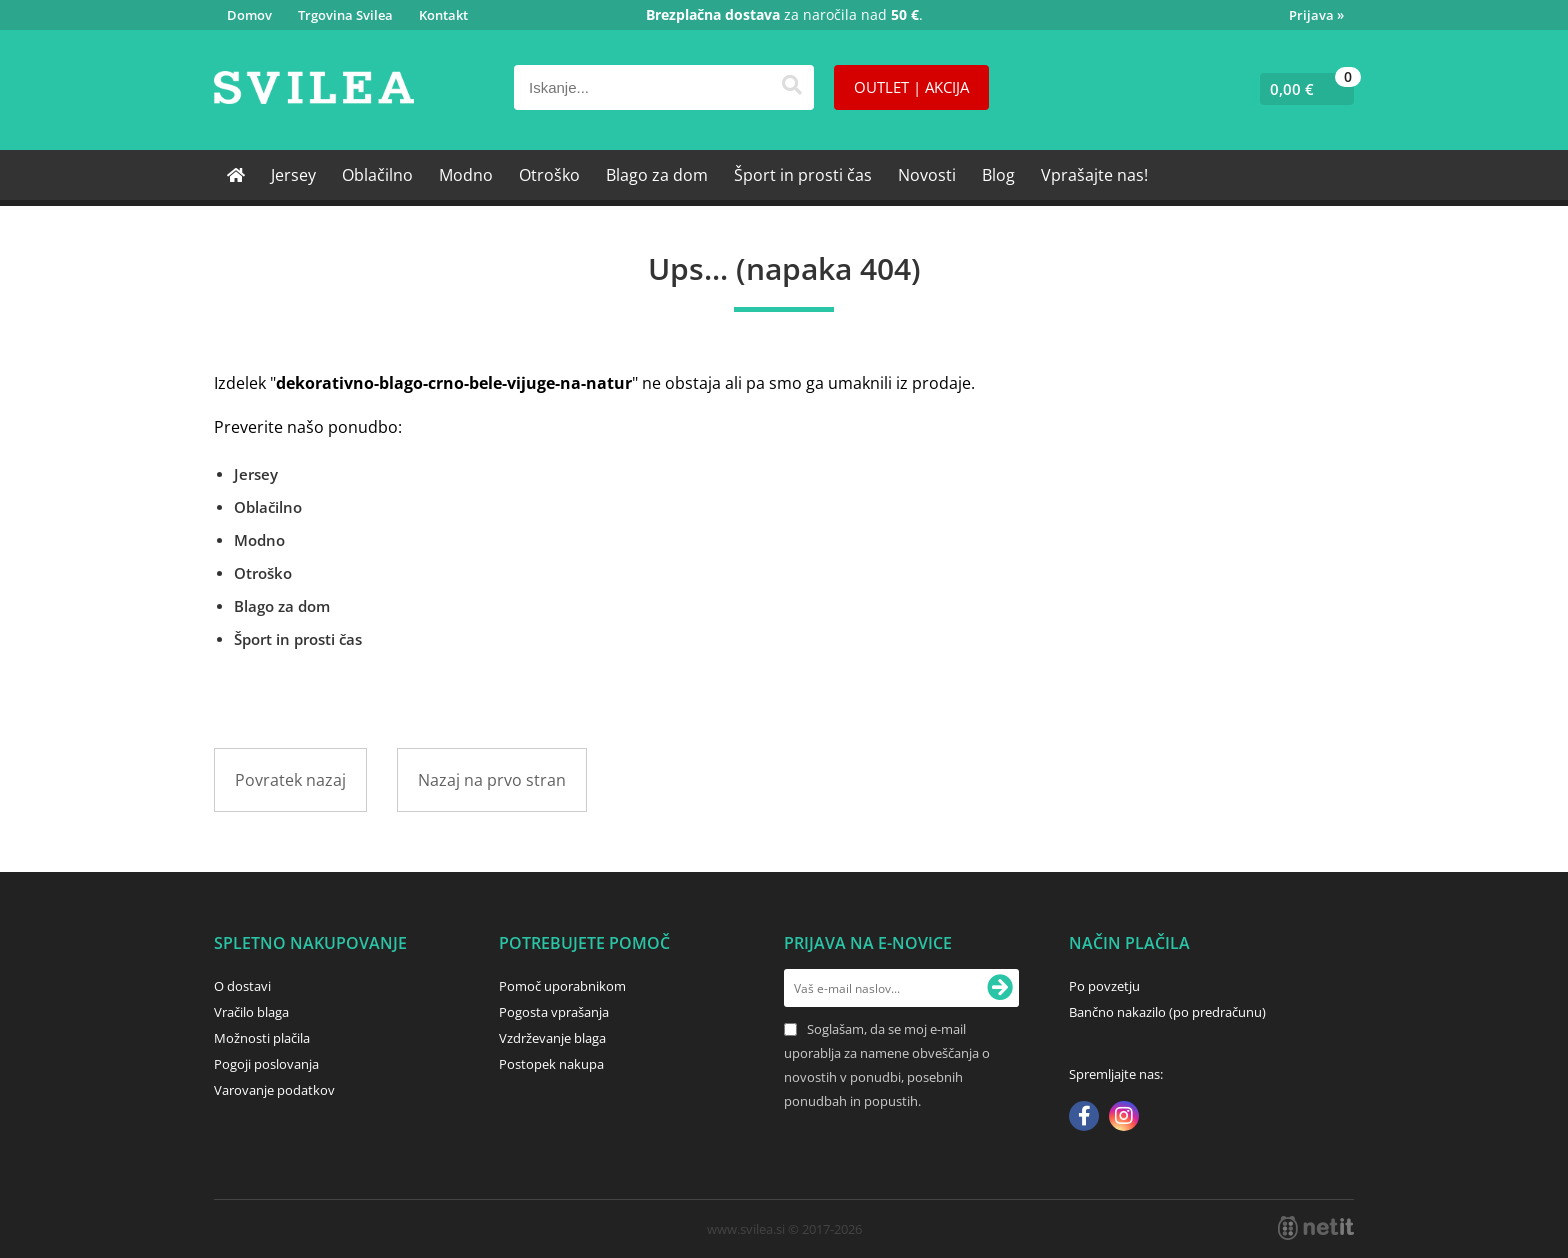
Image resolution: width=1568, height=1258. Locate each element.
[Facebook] (1084, 1118)
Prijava (1316, 15)
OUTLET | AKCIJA (911, 87)
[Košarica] (1302, 89)
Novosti (927, 175)
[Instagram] (1124, 1118)
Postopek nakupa (551, 1064)
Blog (998, 175)
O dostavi (242, 986)
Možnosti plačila (262, 1038)
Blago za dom (657, 175)
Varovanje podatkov (274, 1090)
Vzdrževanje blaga (552, 1038)
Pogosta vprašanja (554, 1012)
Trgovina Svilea (345, 15)
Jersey (293, 175)
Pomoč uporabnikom (562, 986)
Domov (249, 15)
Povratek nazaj (290, 780)
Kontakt (443, 15)
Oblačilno (377, 175)
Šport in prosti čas (803, 175)
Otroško (549, 175)
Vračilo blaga (251, 1012)
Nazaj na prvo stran (492, 780)
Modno (466, 175)
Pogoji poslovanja (266, 1064)
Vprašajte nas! (1094, 175)
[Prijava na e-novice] (1000, 988)
